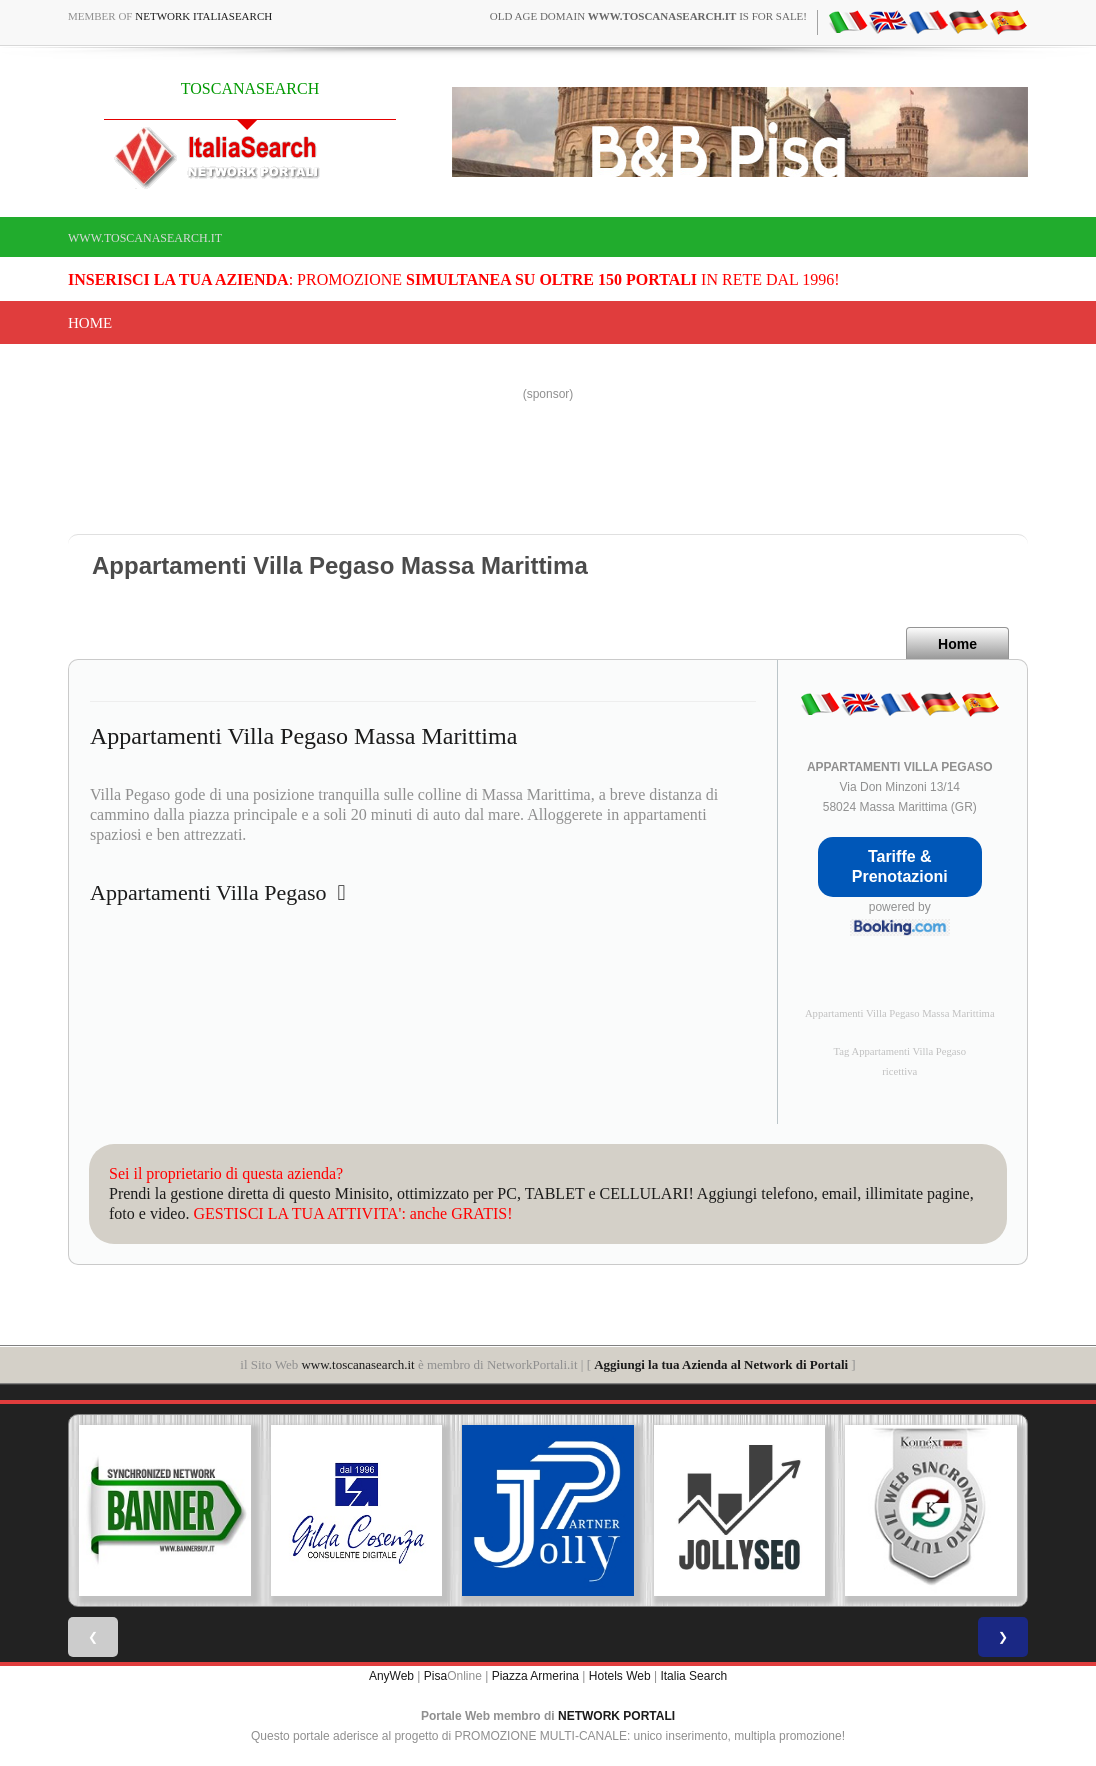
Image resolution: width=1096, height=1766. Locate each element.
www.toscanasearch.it (145, 238)
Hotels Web (620, 1676)
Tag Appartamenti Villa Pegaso (900, 1051)
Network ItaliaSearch (203, 16)
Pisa (435, 1676)
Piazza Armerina (535, 1676)
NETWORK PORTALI (616, 1716)
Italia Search (693, 1676)
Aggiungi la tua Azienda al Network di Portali (721, 1364)
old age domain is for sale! (648, 16)
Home (90, 323)
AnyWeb (391, 1676)
